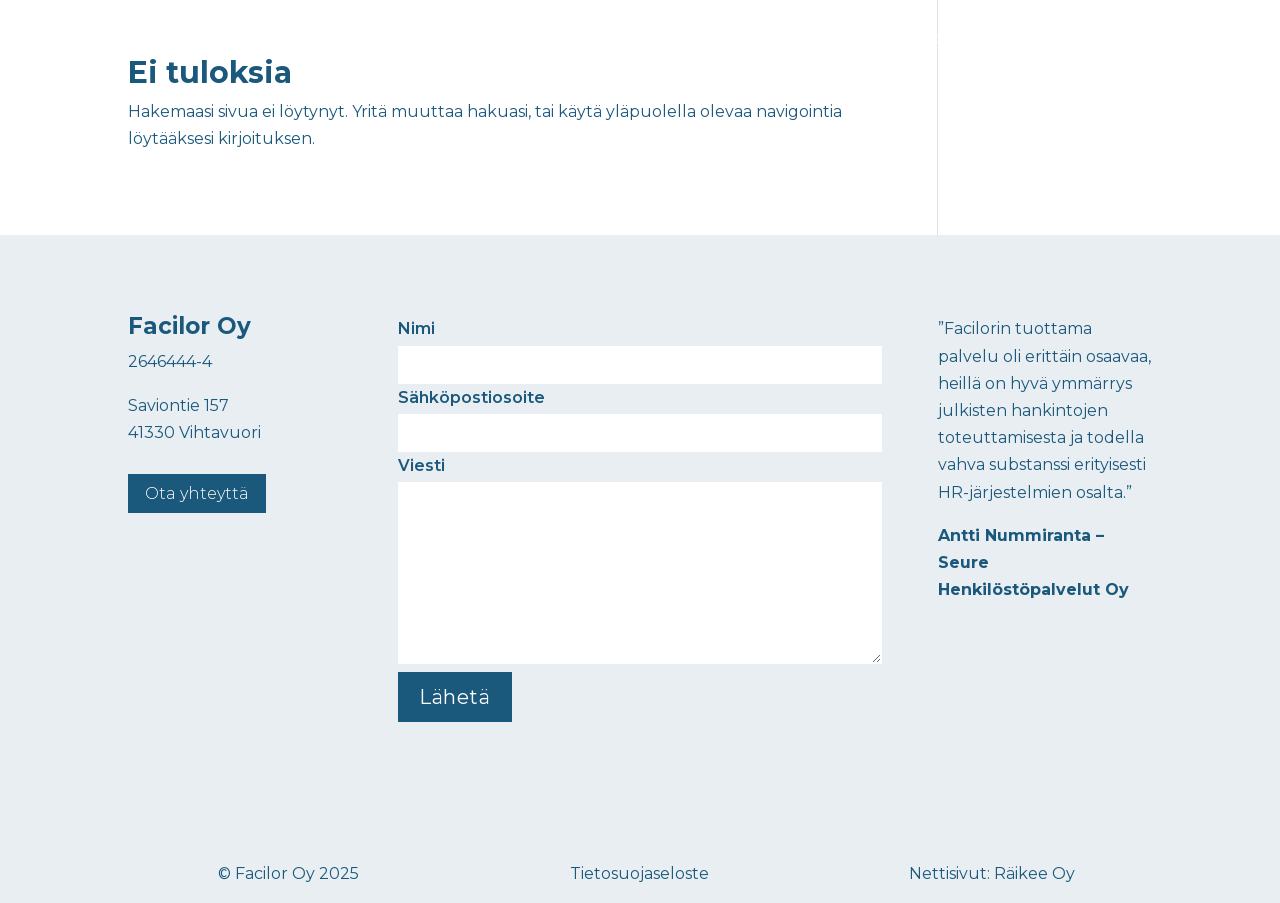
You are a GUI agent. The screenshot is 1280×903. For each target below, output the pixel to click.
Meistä (1016, 38)
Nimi (640, 346)
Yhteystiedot (1107, 38)
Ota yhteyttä (197, 493)
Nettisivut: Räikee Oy (992, 873)
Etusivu (622, 38)
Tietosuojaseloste (639, 873)
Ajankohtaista (924, 38)
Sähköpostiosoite (640, 415)
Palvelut (698, 38)
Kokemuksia (812, 38)
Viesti (640, 562)
